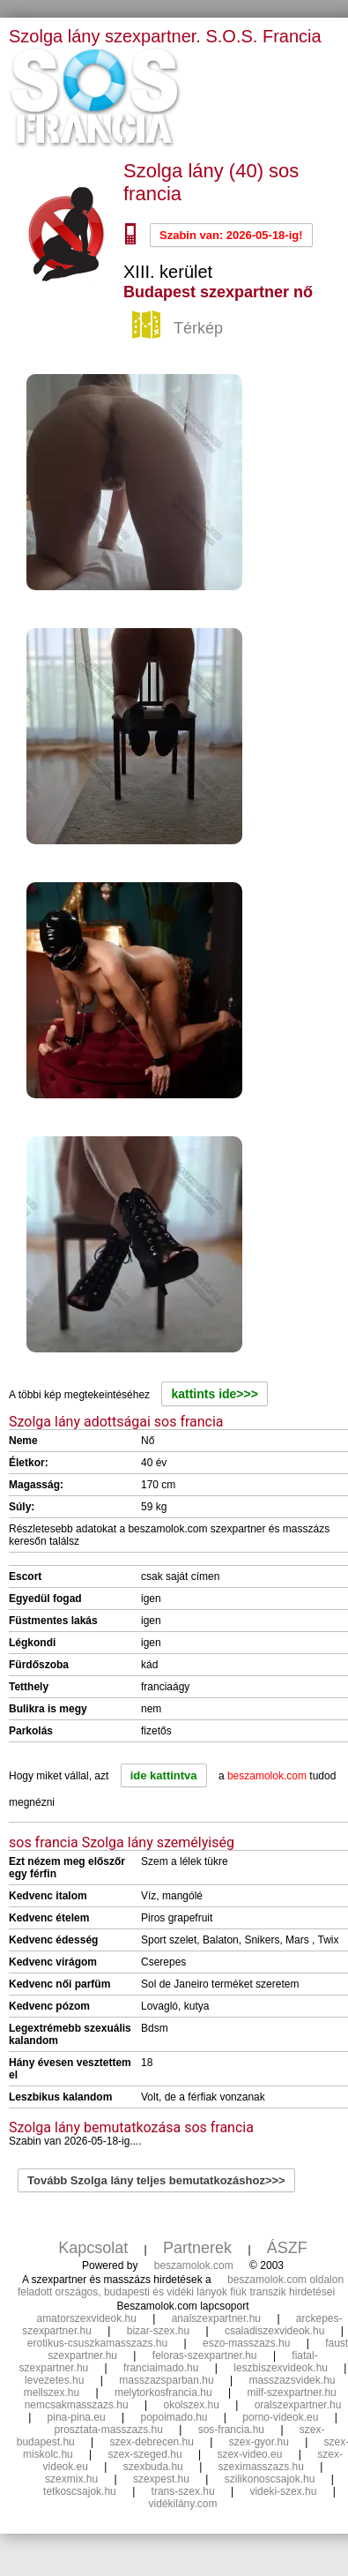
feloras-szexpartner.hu (204, 2355)
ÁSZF (287, 2248)
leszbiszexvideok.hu (280, 2368)
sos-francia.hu (231, 2429)
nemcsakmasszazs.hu (77, 2405)
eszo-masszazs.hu (246, 2343)
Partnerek (197, 2248)
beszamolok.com (193, 2265)
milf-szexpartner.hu (291, 2392)
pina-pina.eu (77, 2417)
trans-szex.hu (183, 2491)
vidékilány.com (183, 2503)
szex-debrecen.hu (152, 2442)
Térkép (180, 329)
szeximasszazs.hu (261, 2466)
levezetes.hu (54, 2380)
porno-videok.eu (280, 2417)
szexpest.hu (161, 2479)
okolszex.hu (190, 2405)
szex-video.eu (249, 2454)
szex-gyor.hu (259, 2442)
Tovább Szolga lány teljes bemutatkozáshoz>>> (156, 2180)
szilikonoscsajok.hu (270, 2479)
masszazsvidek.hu (291, 2380)
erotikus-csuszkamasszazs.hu (97, 2343)
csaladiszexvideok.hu (274, 2331)
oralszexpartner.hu (298, 2405)
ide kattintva (163, 1775)
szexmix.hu (71, 2479)
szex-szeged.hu (145, 2454)
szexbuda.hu (153, 2466)
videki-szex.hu (282, 2491)
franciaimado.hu (160, 2368)
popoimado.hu (173, 2417)
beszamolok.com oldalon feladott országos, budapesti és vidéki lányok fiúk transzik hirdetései (181, 2285)
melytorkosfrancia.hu (163, 2392)
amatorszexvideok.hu (86, 2318)
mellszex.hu (51, 2392)
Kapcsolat (93, 2248)
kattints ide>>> (214, 1394)
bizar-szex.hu (158, 2331)
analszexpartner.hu (216, 2318)
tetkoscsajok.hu (79, 2491)
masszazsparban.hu (166, 2380)
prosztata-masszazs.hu (108, 2429)
